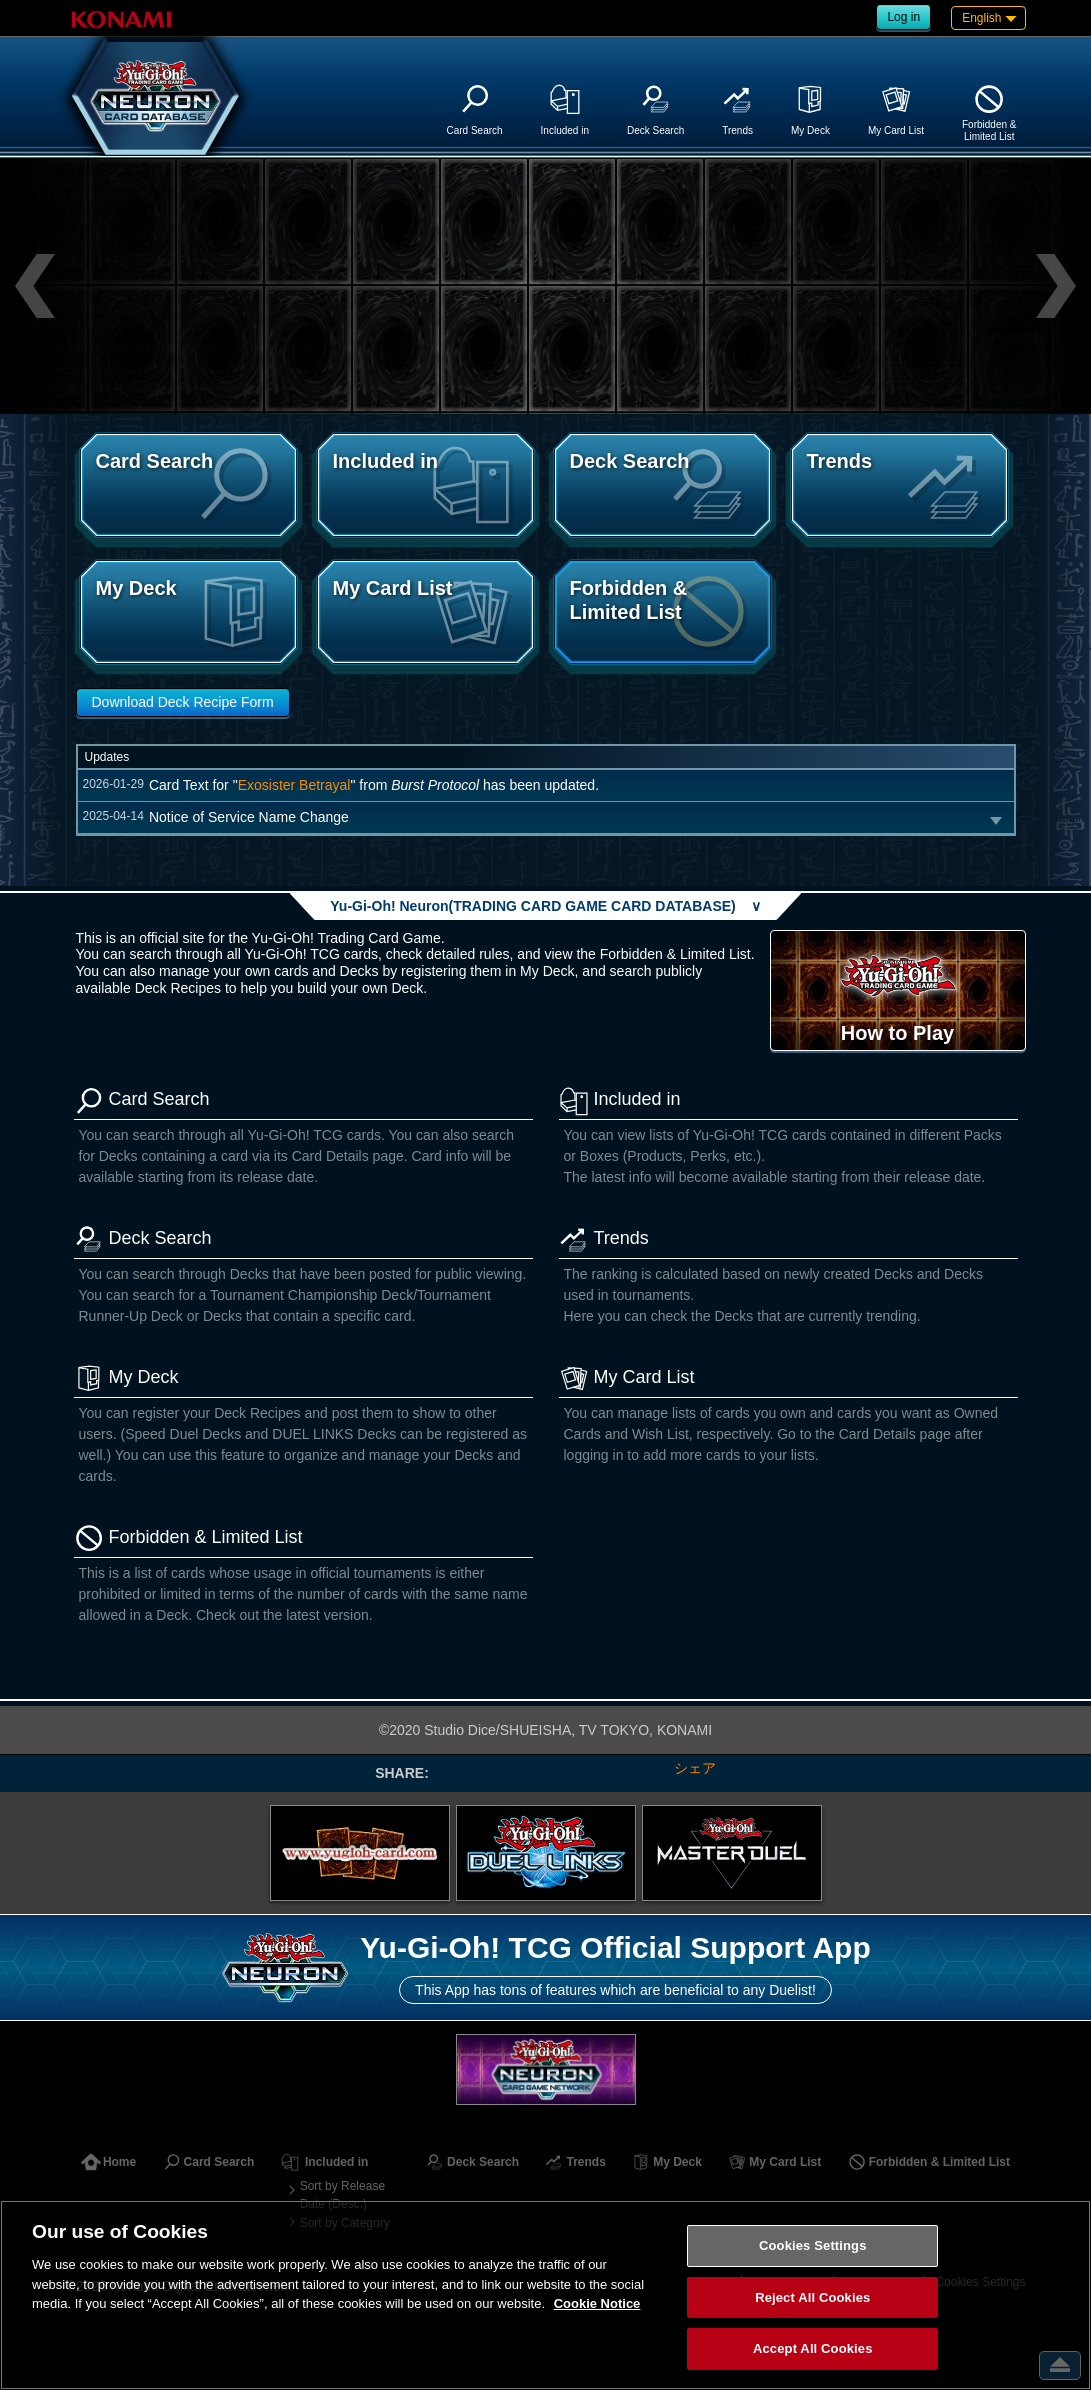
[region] (545, 2295)
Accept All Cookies (813, 2348)
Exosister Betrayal (294, 785)
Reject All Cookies (812, 2297)
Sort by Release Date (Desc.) (342, 2195)
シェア (695, 1768)
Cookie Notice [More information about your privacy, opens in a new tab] (597, 2303)
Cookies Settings (813, 2245)
